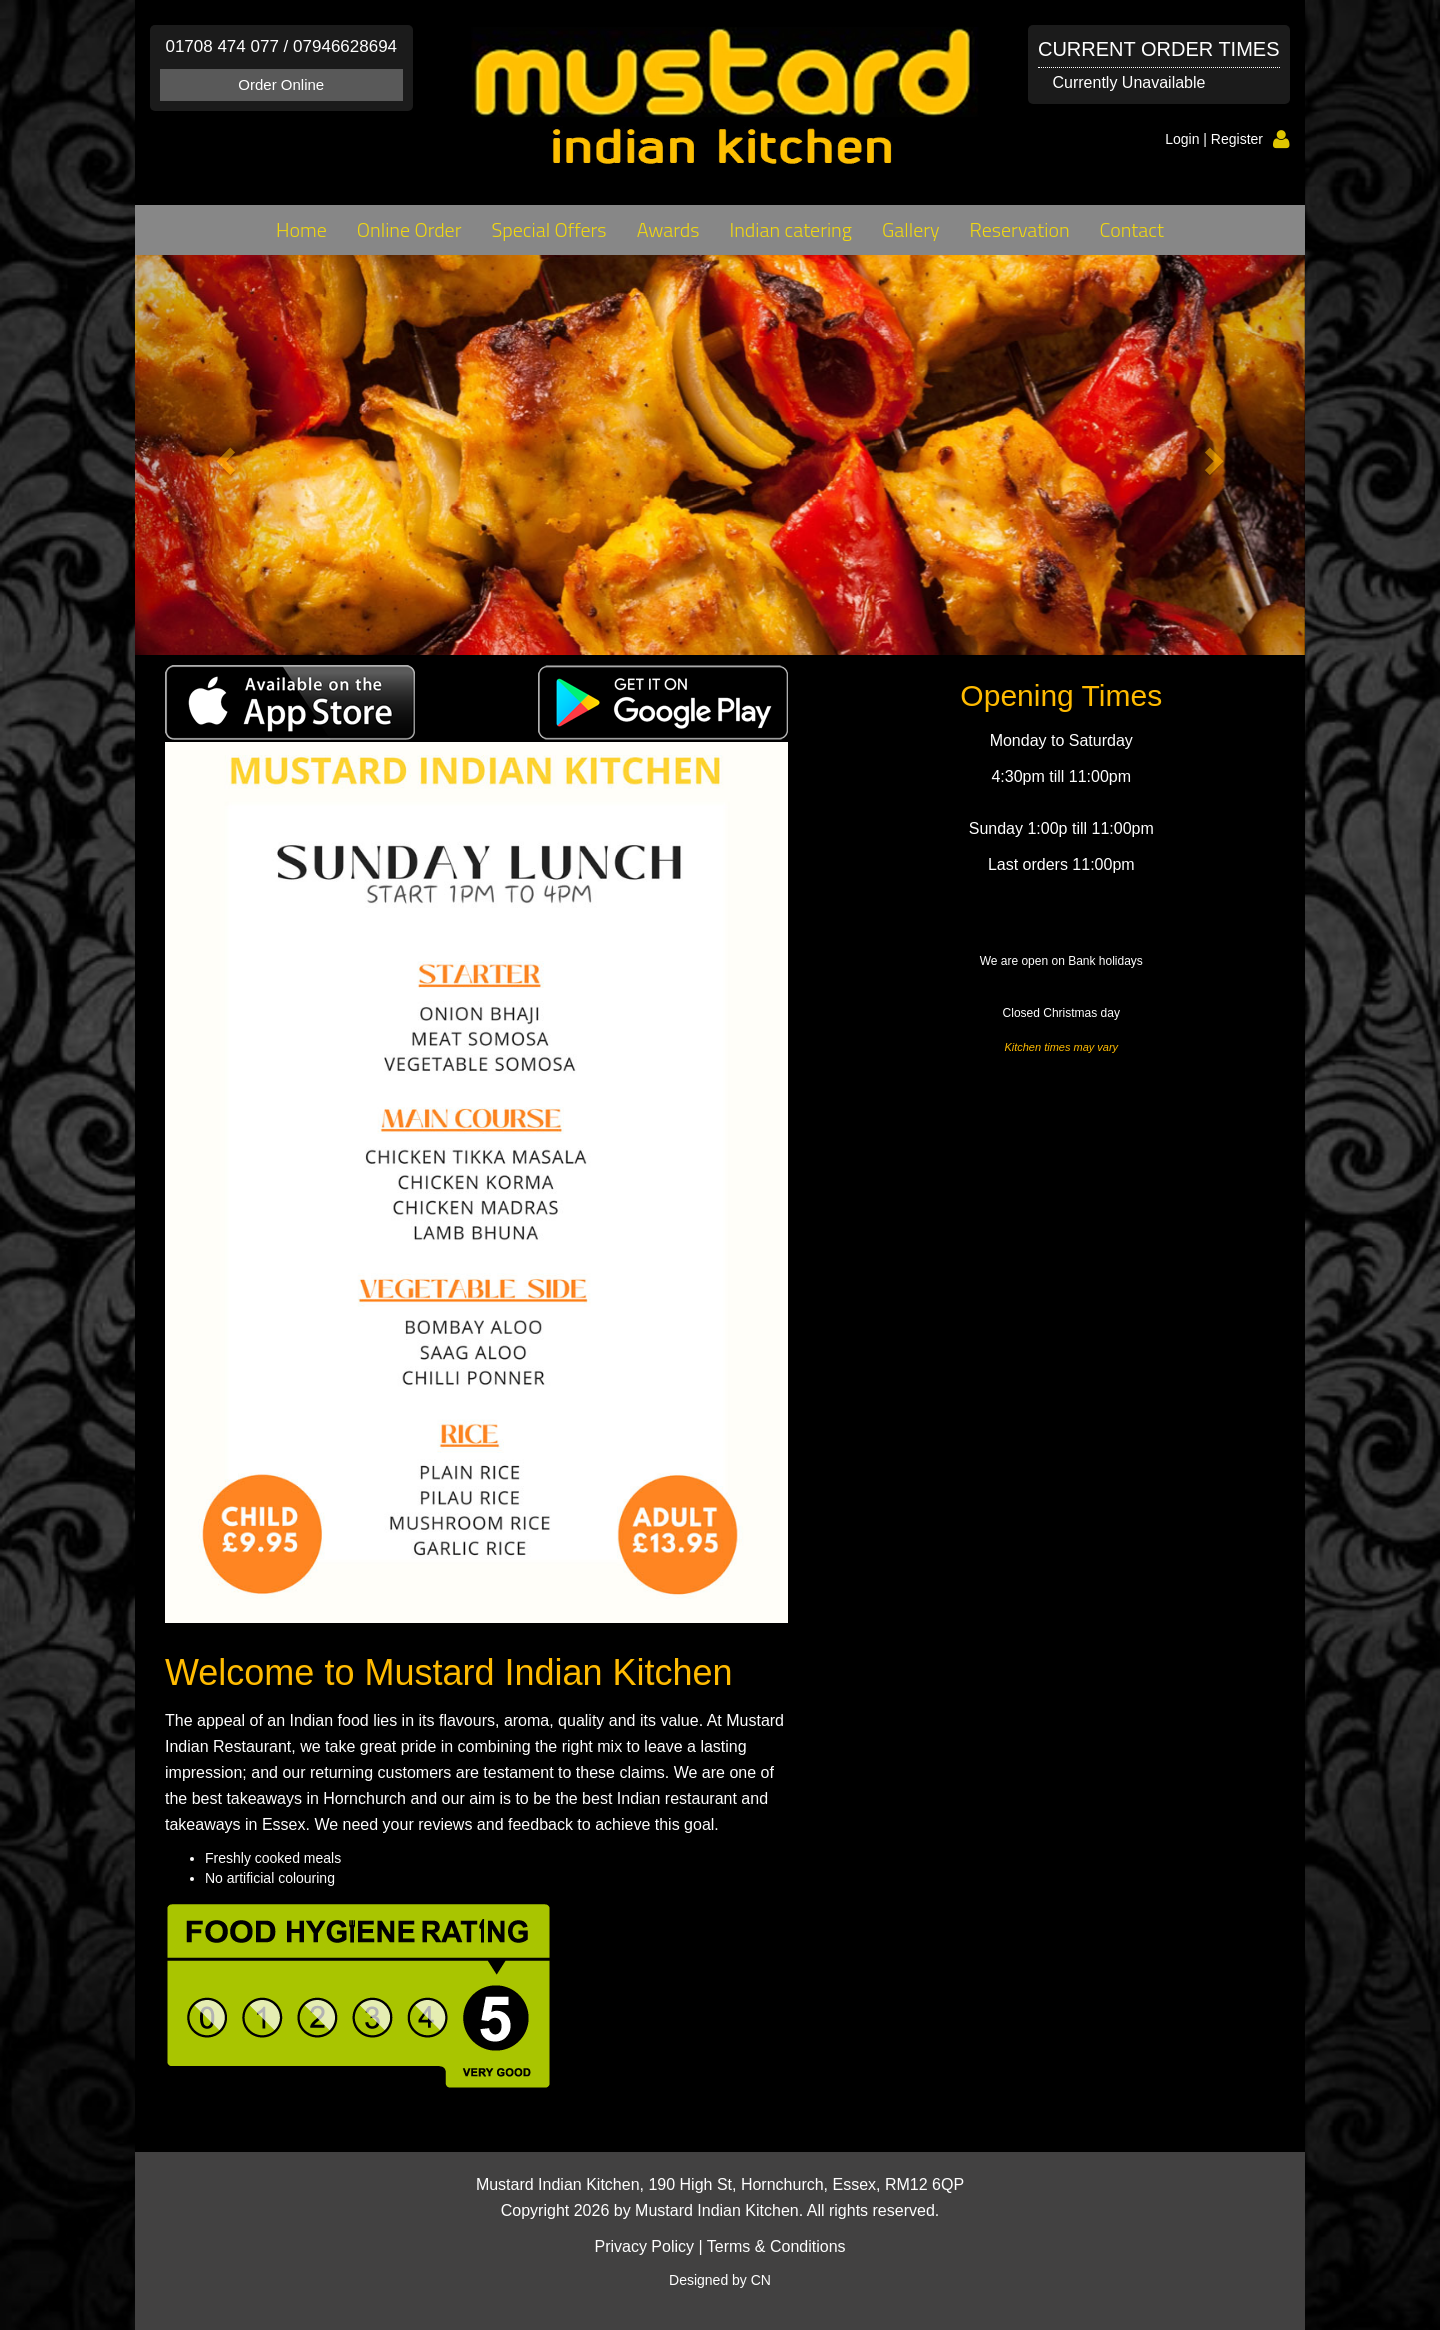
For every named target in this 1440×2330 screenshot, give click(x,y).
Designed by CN (720, 2280)
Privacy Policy (644, 2246)
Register (1237, 139)
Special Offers (548, 229)
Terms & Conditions (776, 2246)
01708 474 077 (221, 46)
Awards (668, 229)
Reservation (1020, 229)
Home (301, 229)
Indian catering (790, 229)
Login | (1188, 139)
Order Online (281, 84)
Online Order (409, 229)
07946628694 (345, 46)
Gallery (911, 229)
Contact (1132, 229)
